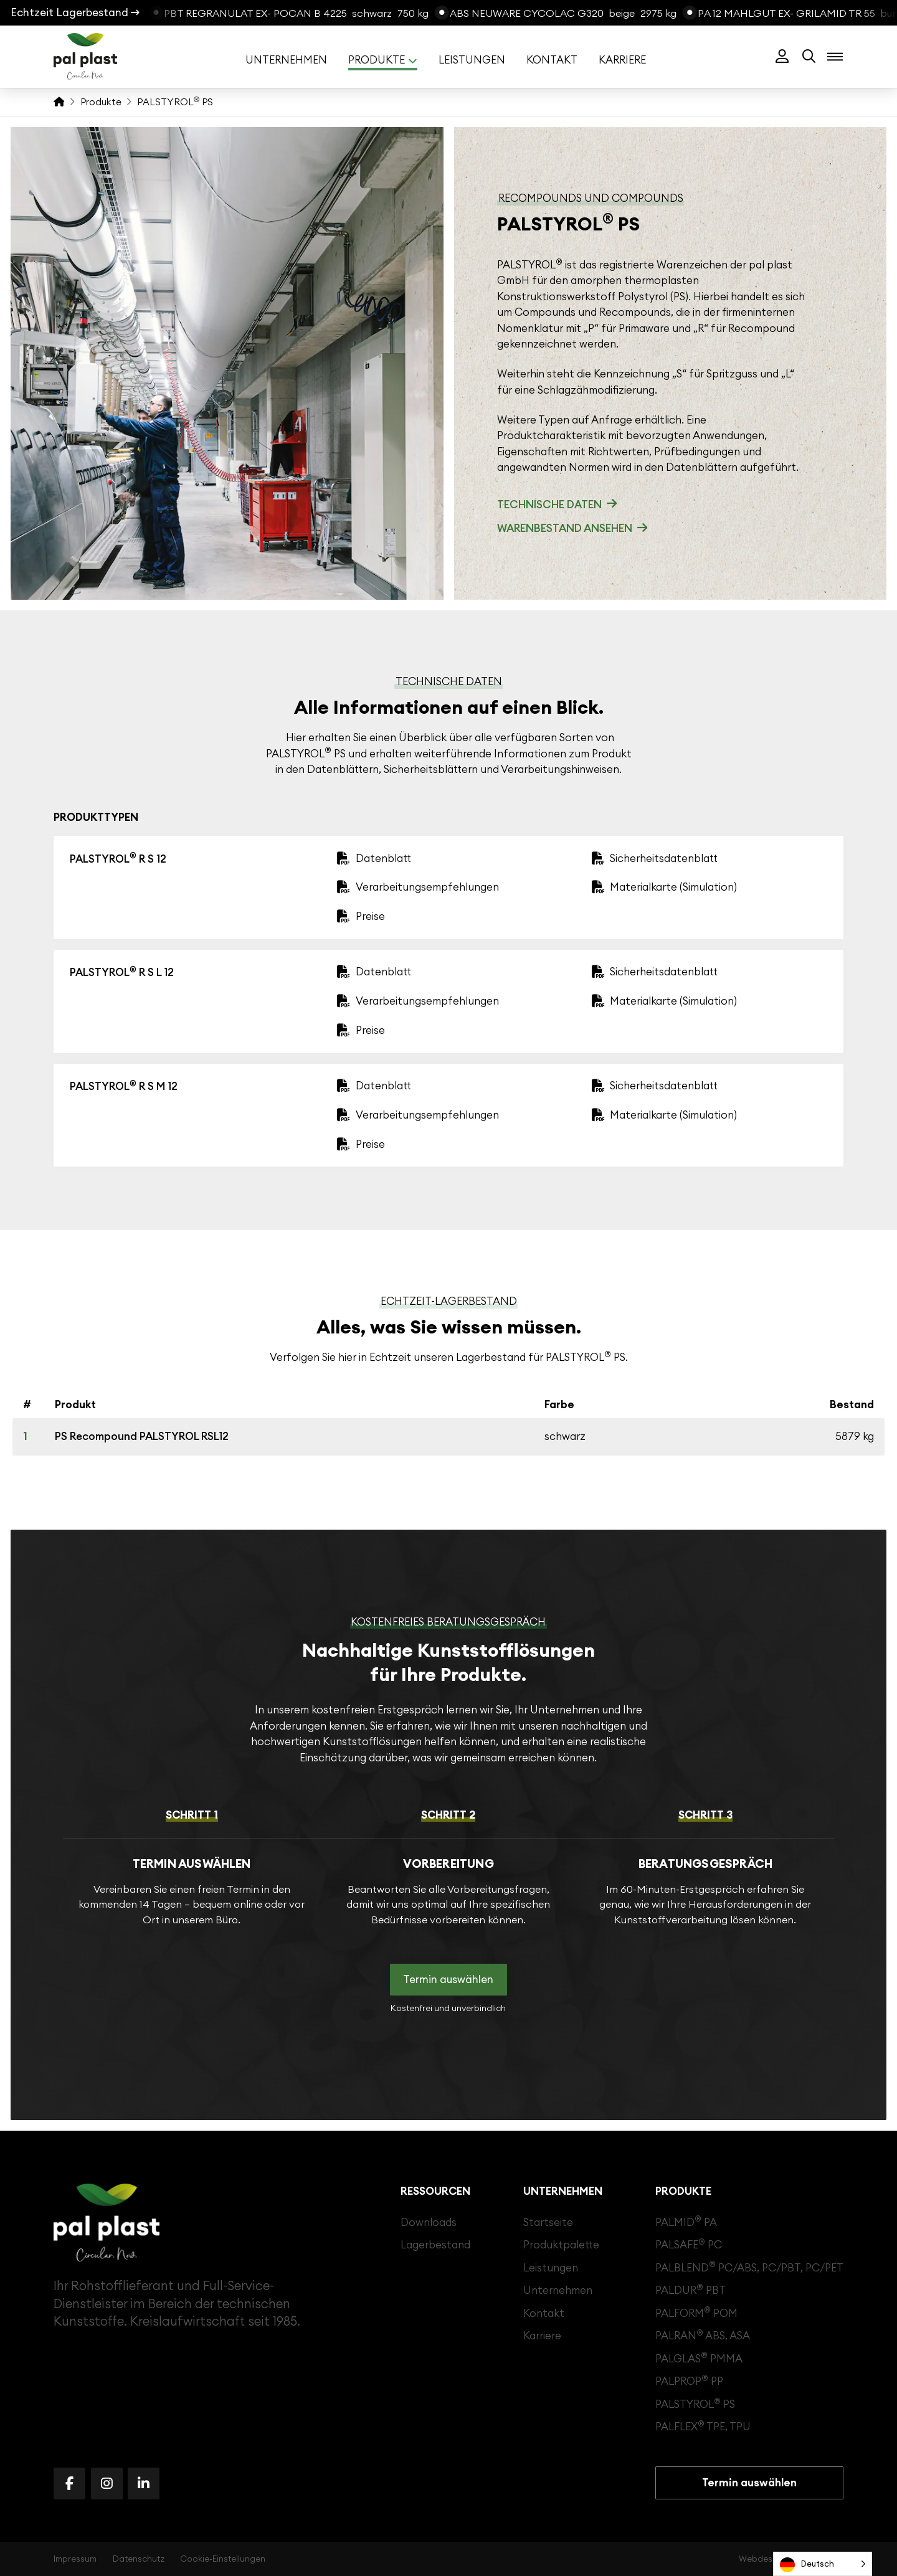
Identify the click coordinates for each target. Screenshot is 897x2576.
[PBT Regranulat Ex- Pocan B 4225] (291, 12)
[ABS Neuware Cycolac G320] (557, 12)
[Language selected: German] (822, 2564)
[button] (782, 57)
